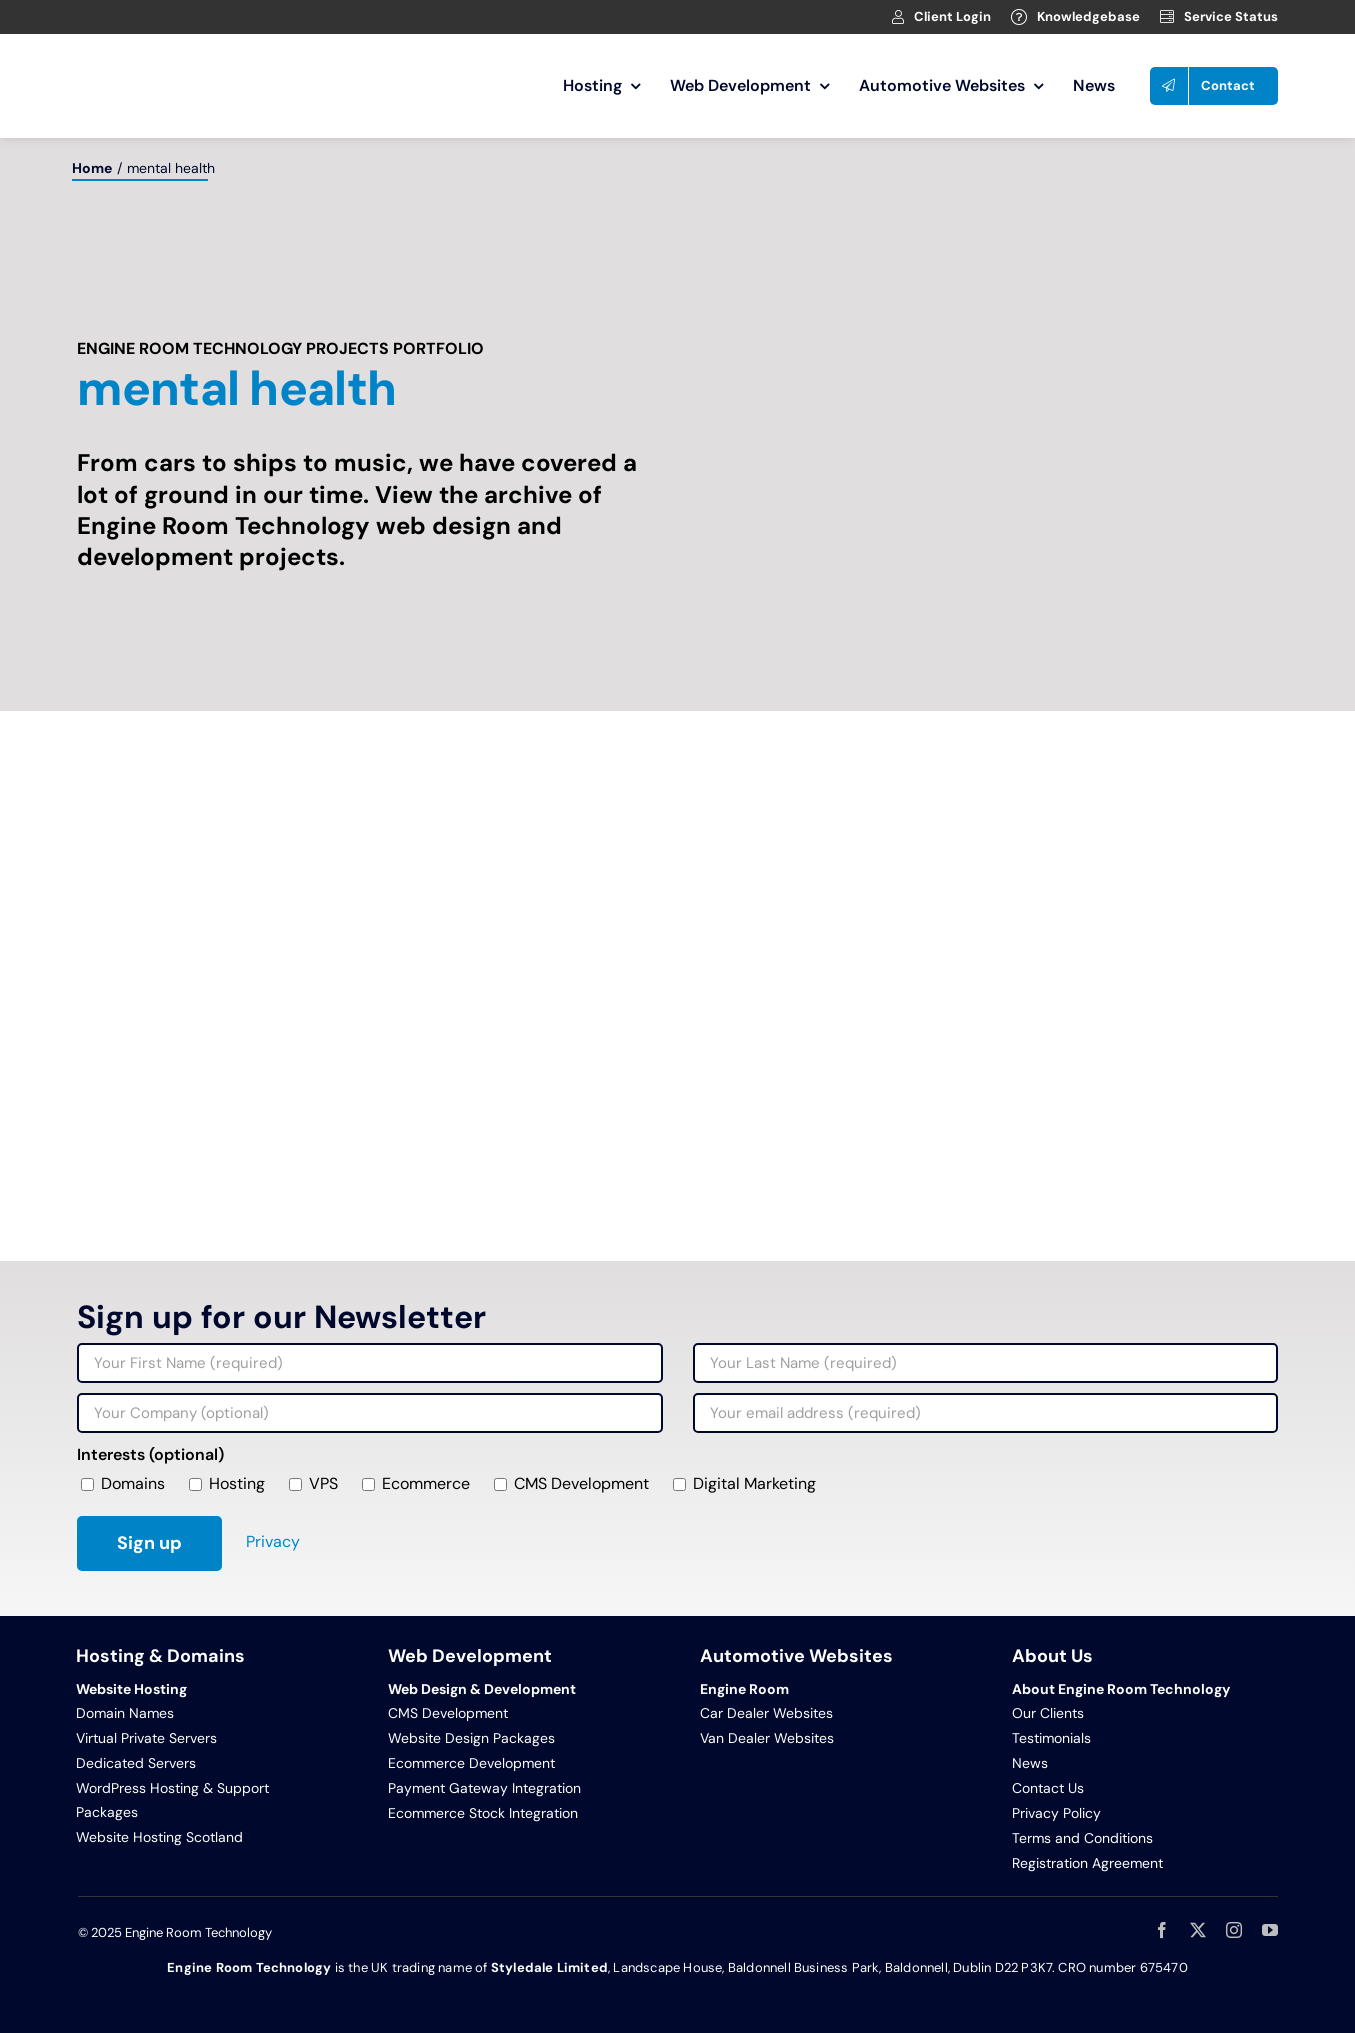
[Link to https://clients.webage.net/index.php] (898, 17)
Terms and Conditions (1082, 1838)
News (1030, 1763)
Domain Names (125, 1713)
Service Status (1231, 16)
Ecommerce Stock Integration (483, 1813)
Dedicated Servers (136, 1763)
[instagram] (1234, 1930)
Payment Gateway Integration (484, 1788)
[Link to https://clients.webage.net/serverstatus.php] (1167, 17)
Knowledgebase (1088, 16)
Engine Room (744, 1689)
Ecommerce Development (471, 1763)
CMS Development (448, 1713)
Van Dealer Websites (767, 1738)
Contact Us (1048, 1788)
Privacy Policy (1056, 1813)
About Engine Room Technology (1121, 1689)
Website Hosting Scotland (159, 1837)
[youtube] (1270, 1930)
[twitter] (1198, 1930)
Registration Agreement (1087, 1863)
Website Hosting (131, 1689)
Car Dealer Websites (766, 1713)
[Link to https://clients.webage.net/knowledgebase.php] (1019, 17)
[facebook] (1162, 1930)
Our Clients (1048, 1713)
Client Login (952, 16)
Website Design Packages (471, 1738)
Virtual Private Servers (146, 1738)
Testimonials (1051, 1738)
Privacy (273, 1541)
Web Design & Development (482, 1689)
